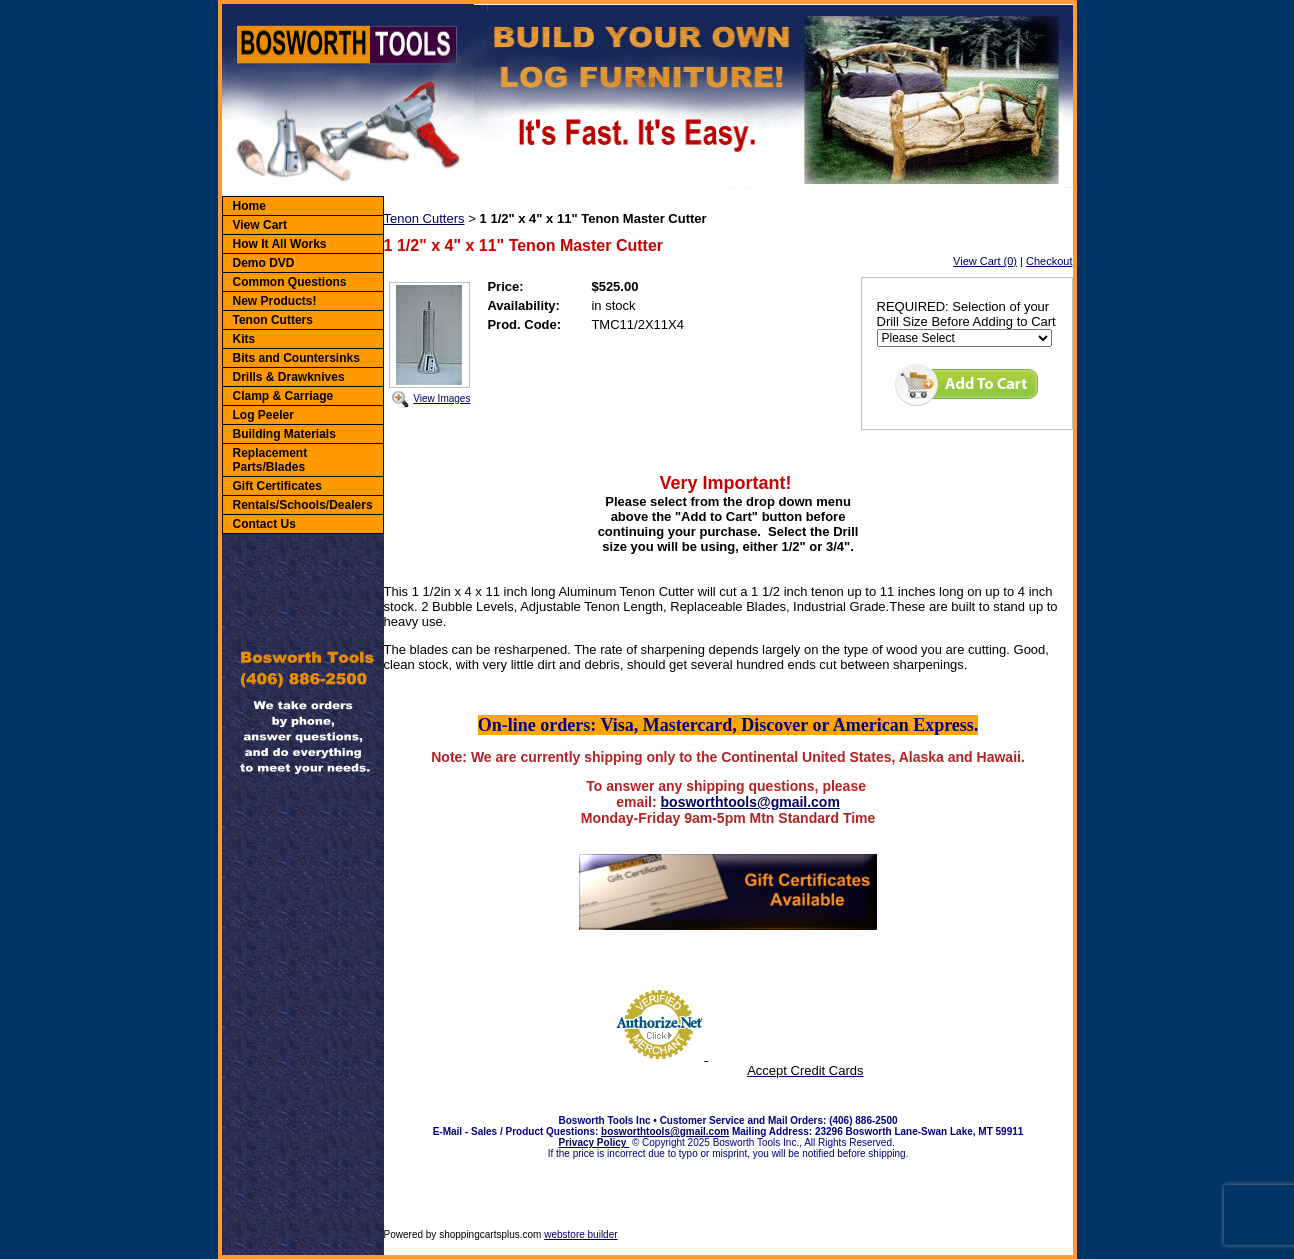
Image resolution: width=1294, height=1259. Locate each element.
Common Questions (290, 282)
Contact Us (264, 524)
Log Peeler (263, 415)
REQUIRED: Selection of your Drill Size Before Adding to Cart (966, 314)
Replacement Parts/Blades (270, 460)
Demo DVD (264, 263)
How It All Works (280, 244)
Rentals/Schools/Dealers (303, 505)
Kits (244, 339)
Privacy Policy (594, 1142)
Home (249, 206)
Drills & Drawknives (289, 377)
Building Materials (284, 434)
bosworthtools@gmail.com (750, 802)
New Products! (275, 301)
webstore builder (580, 1234)
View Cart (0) (985, 261)
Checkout (1049, 261)
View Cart (260, 225)
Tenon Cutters (273, 320)
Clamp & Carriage (283, 396)
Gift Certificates (277, 486)
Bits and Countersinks (296, 358)
